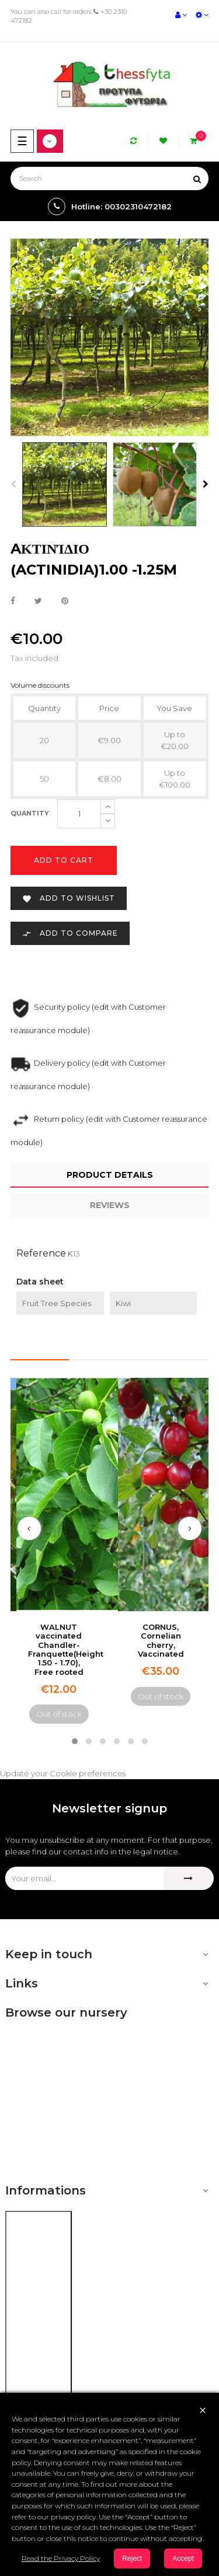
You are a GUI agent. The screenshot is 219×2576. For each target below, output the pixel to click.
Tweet (38, 601)
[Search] (109, 178)
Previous (13, 484)
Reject (132, 2558)
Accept (183, 2558)
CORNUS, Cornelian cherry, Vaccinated (161, 1640)
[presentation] (29, 1528)
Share (13, 601)
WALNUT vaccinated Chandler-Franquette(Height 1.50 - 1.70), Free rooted (65, 1649)
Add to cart (63, 860)
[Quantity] (79, 813)
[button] (75, 1741)
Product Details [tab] (110, 1175)
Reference (41, 1253)
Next (205, 484)
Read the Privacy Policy (61, 2558)
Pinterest (64, 601)
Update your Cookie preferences (63, 1773)
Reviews (110, 1205)
